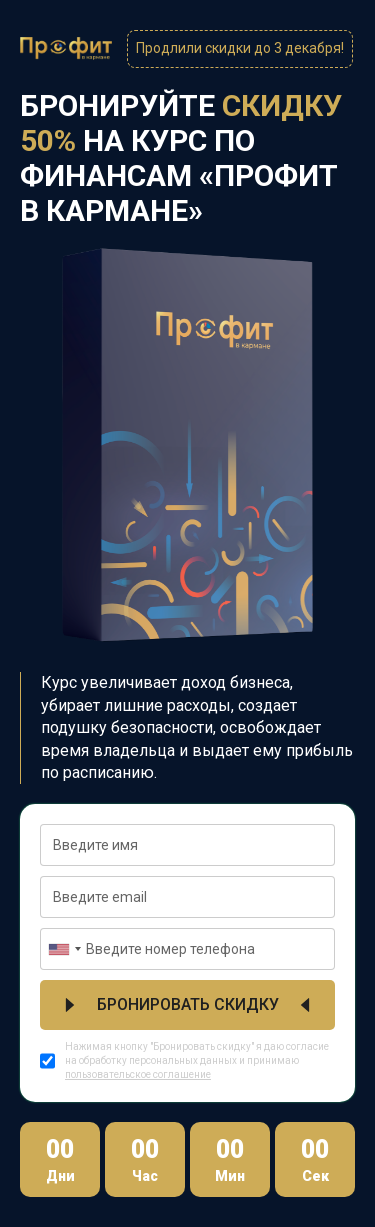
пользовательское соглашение (138, 1074)
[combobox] (64, 949)
